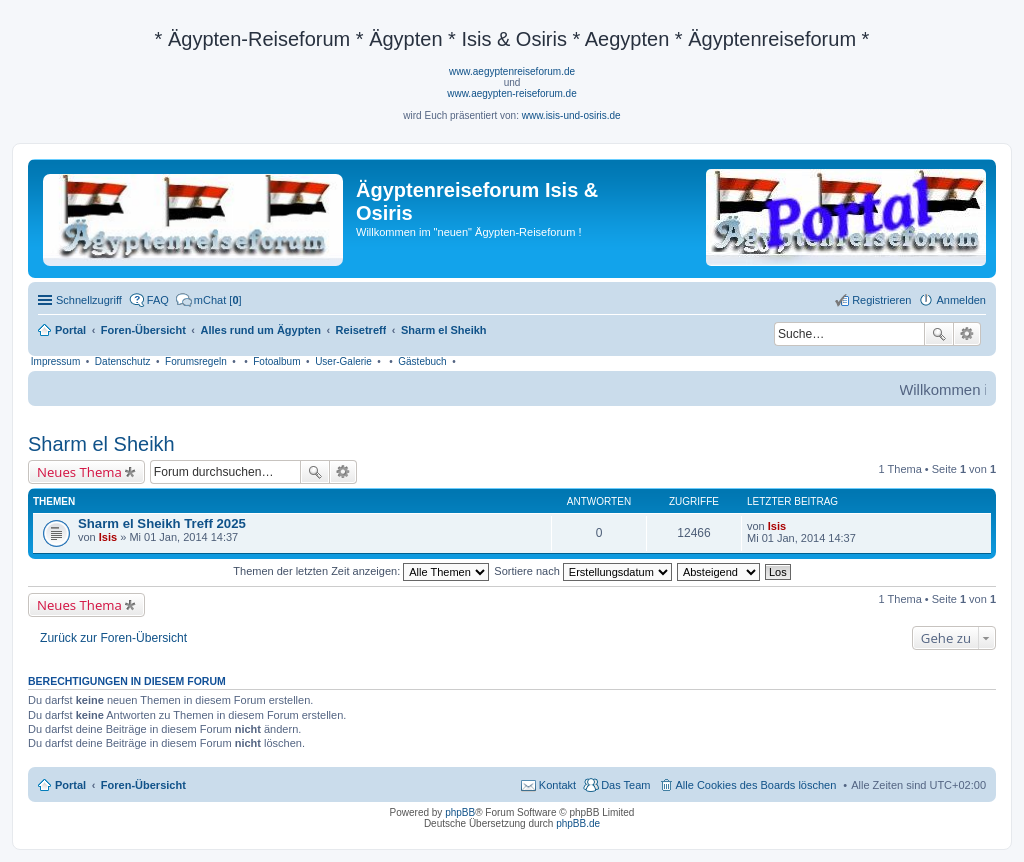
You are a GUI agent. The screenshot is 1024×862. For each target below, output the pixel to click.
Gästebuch (422, 361)
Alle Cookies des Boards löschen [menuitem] (756, 785)
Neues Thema (79, 472)
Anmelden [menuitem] (961, 300)
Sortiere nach (582, 571)
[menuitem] (209, 300)
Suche (939, 334)
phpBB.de (578, 823)
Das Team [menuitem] (625, 785)
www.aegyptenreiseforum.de (512, 71)
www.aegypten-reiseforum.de (512, 93)
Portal (70, 330)
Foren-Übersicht (143, 785)
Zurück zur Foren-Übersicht (113, 638)
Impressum (55, 361)
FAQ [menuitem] (158, 300)
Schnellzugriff (89, 300)
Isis (108, 537)
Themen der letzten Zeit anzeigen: (361, 571)
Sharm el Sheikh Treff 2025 (162, 523)
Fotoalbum (276, 361)
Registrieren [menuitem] (881, 300)
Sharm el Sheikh (101, 444)
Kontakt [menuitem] (557, 785)
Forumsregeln (196, 361)
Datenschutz (123, 361)
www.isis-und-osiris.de (571, 115)
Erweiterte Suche (967, 334)
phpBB (460, 812)
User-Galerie (343, 361)
